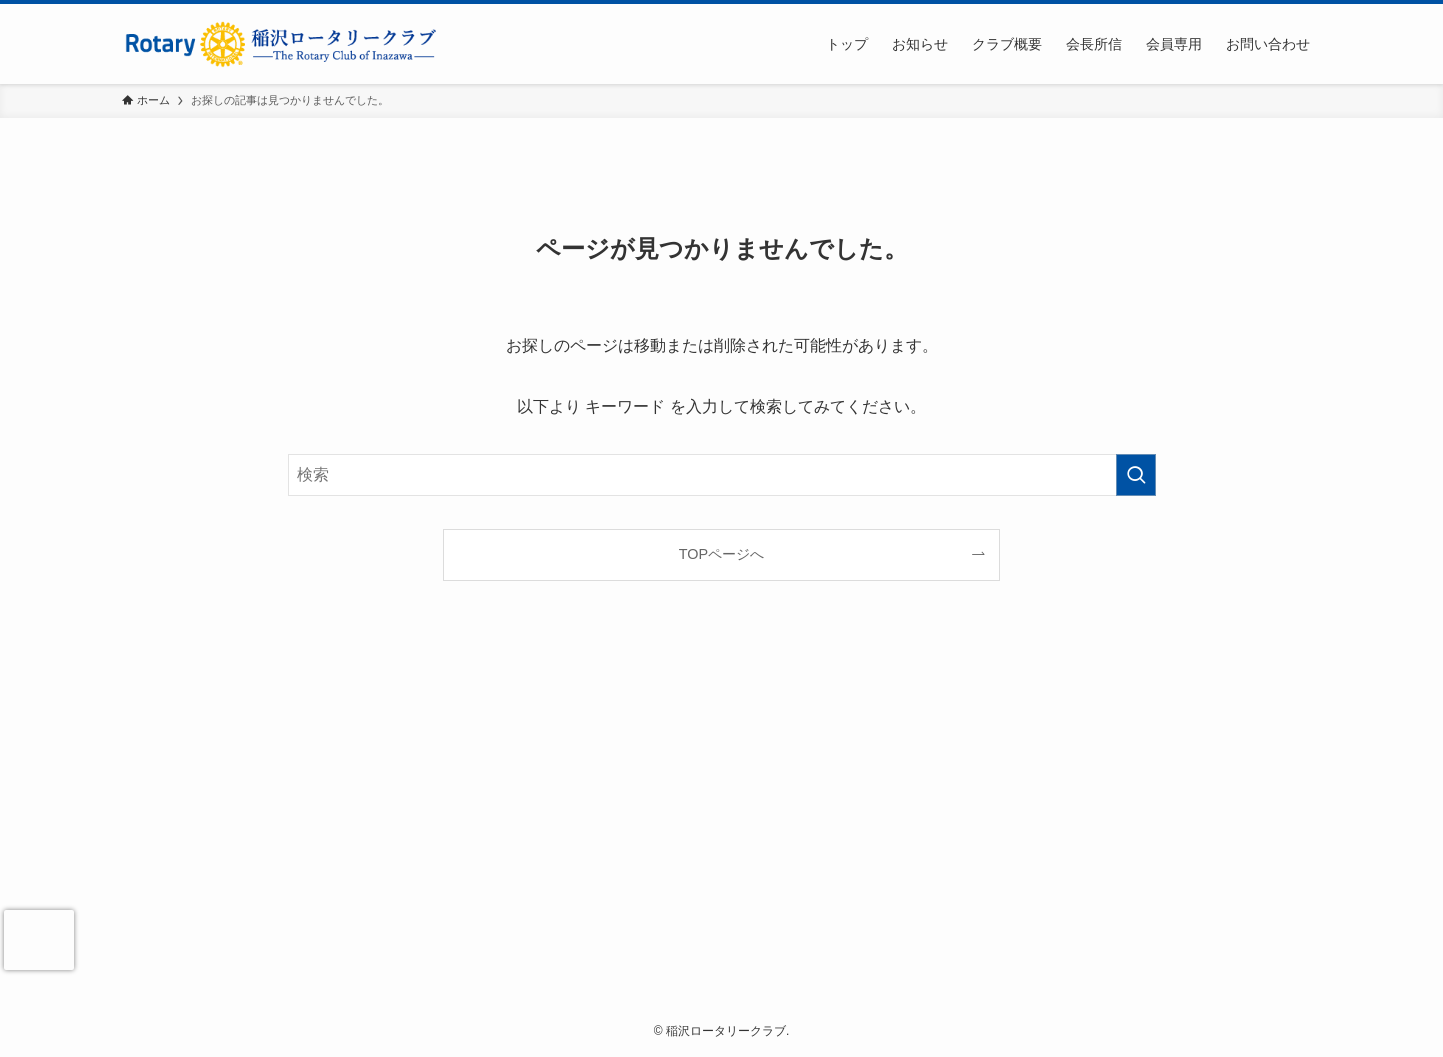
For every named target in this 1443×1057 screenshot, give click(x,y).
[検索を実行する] (1136, 475)
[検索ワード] (722, 475)
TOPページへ (721, 554)
